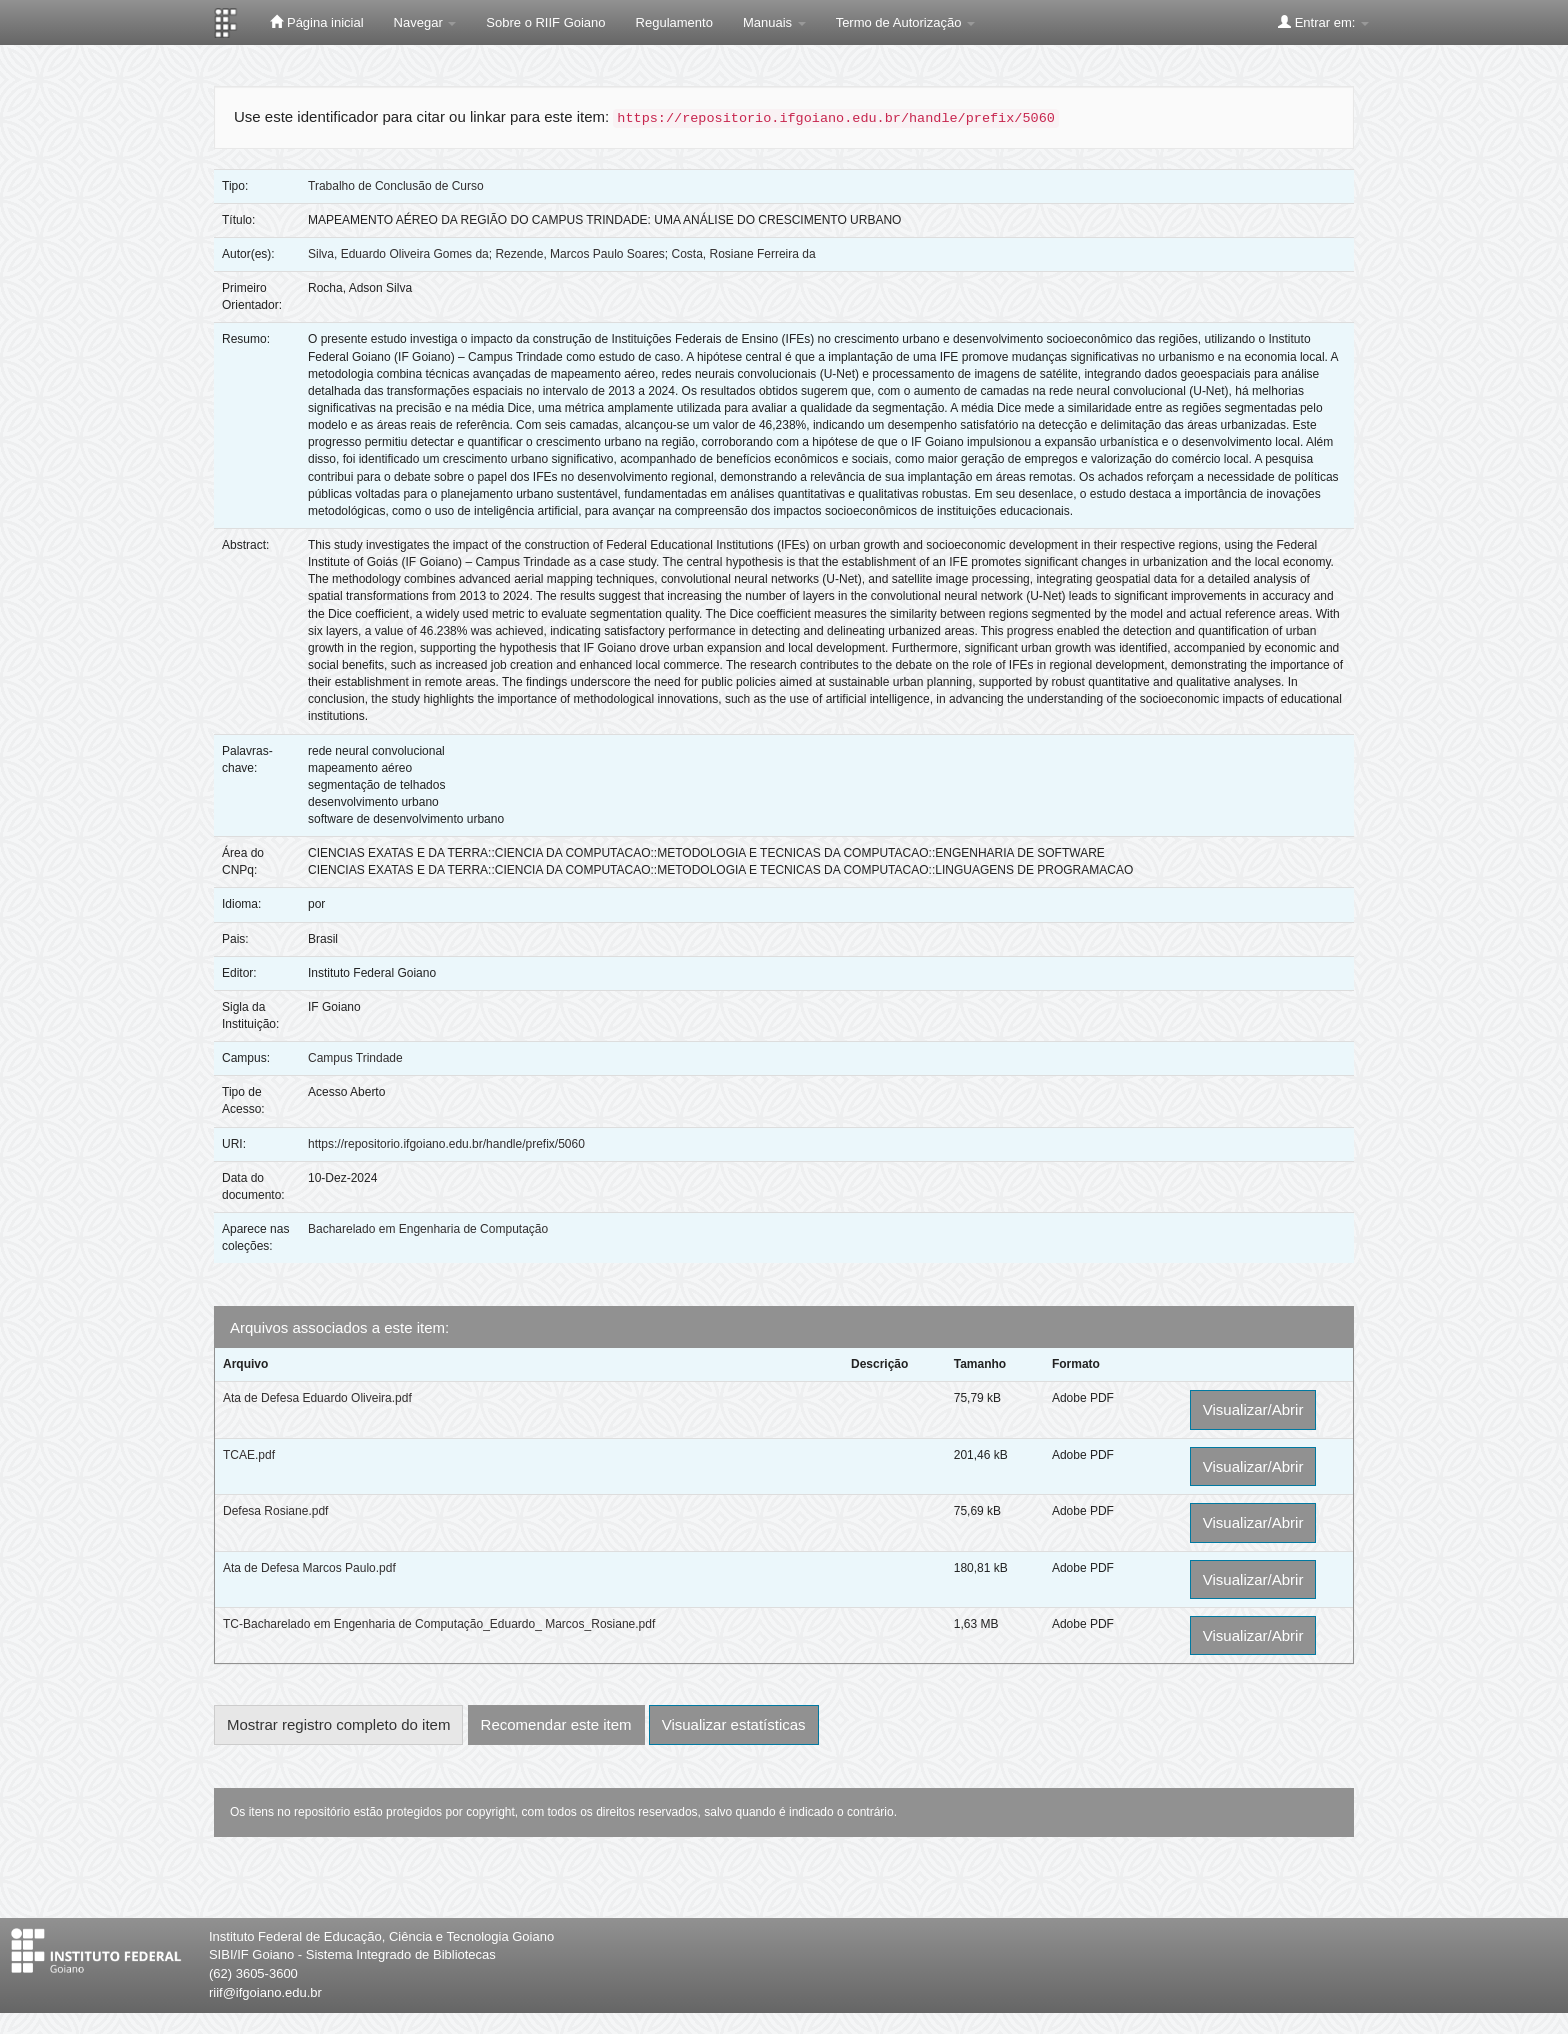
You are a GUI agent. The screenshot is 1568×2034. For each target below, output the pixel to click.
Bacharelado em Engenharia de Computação (428, 1229)
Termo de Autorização (905, 22)
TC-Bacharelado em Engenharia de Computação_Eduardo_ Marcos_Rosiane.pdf (439, 1624)
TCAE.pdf (249, 1455)
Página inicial (316, 22)
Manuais (774, 22)
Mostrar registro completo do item (338, 1724)
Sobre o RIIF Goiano (545, 22)
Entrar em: (1323, 22)
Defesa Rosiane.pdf (275, 1511)
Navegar (425, 22)
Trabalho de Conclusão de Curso (396, 186)
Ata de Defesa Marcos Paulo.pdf (309, 1568)
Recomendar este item (556, 1724)
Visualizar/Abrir (1253, 1409)
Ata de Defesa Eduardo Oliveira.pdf (317, 1398)
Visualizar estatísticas (734, 1724)
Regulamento (674, 22)
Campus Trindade (355, 1058)
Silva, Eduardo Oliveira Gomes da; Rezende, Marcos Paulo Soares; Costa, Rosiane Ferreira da (562, 254)
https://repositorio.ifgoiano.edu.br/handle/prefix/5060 (446, 1144)
